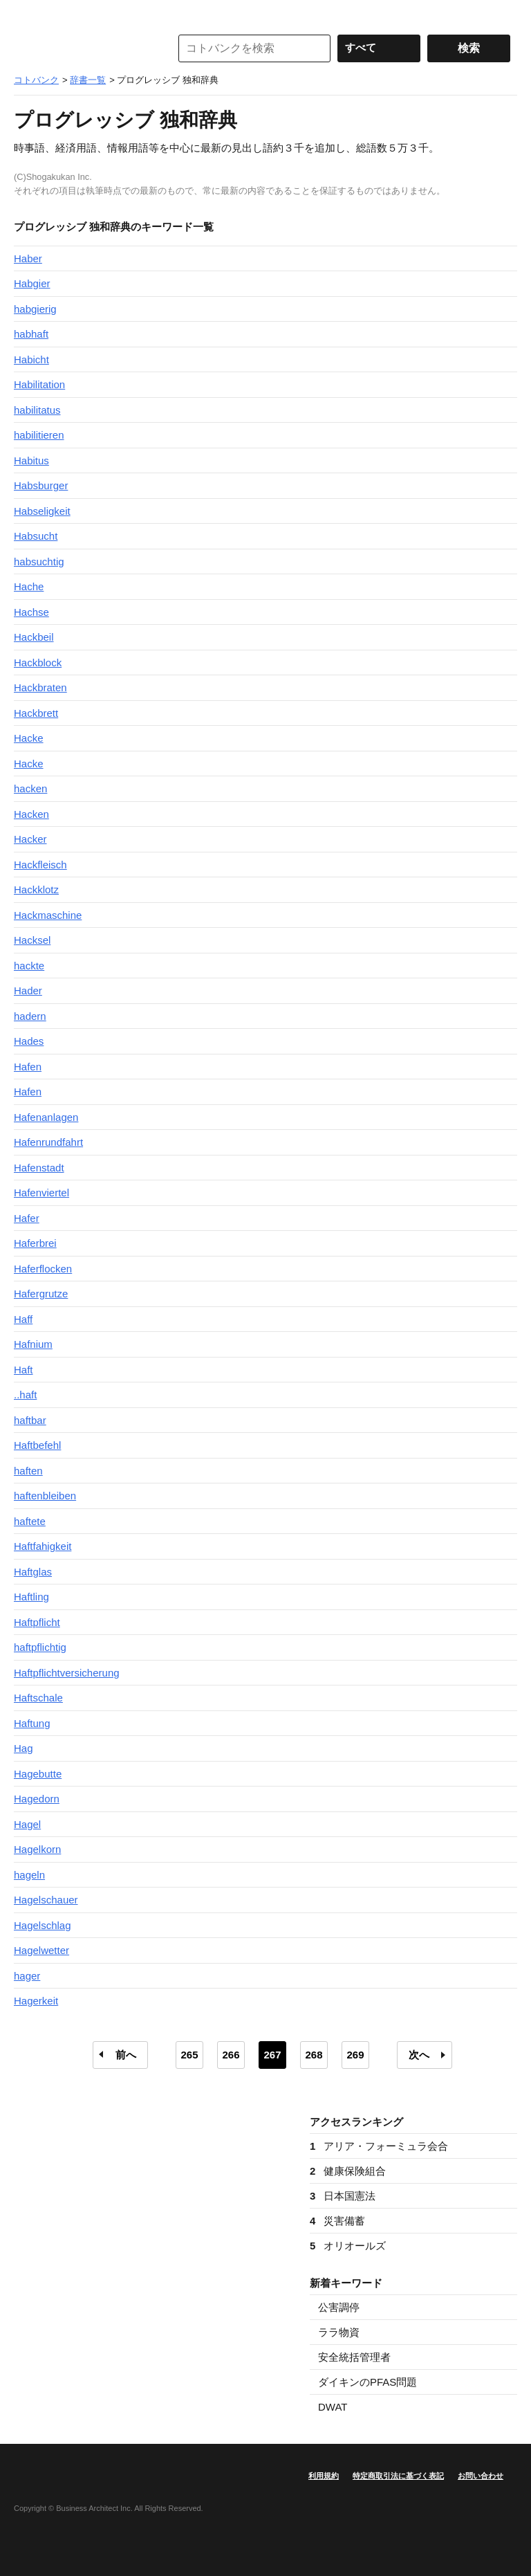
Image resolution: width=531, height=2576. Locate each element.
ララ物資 (339, 2332)
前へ (125, 2055)
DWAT (333, 2407)
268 (313, 2055)
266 (230, 2055)
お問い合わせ (480, 2476)
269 (355, 2055)
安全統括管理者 (354, 2357)
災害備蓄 (337, 2220)
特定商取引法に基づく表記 (398, 2476)
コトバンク (82, 48)
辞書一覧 (88, 80)
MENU (27, 14)
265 (189, 2055)
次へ (419, 2055)
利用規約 (323, 2476)
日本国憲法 (342, 2196)
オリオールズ (348, 2245)
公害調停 (339, 2307)
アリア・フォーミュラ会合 (379, 2146)
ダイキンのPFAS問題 (367, 2382)
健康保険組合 (348, 2171)
